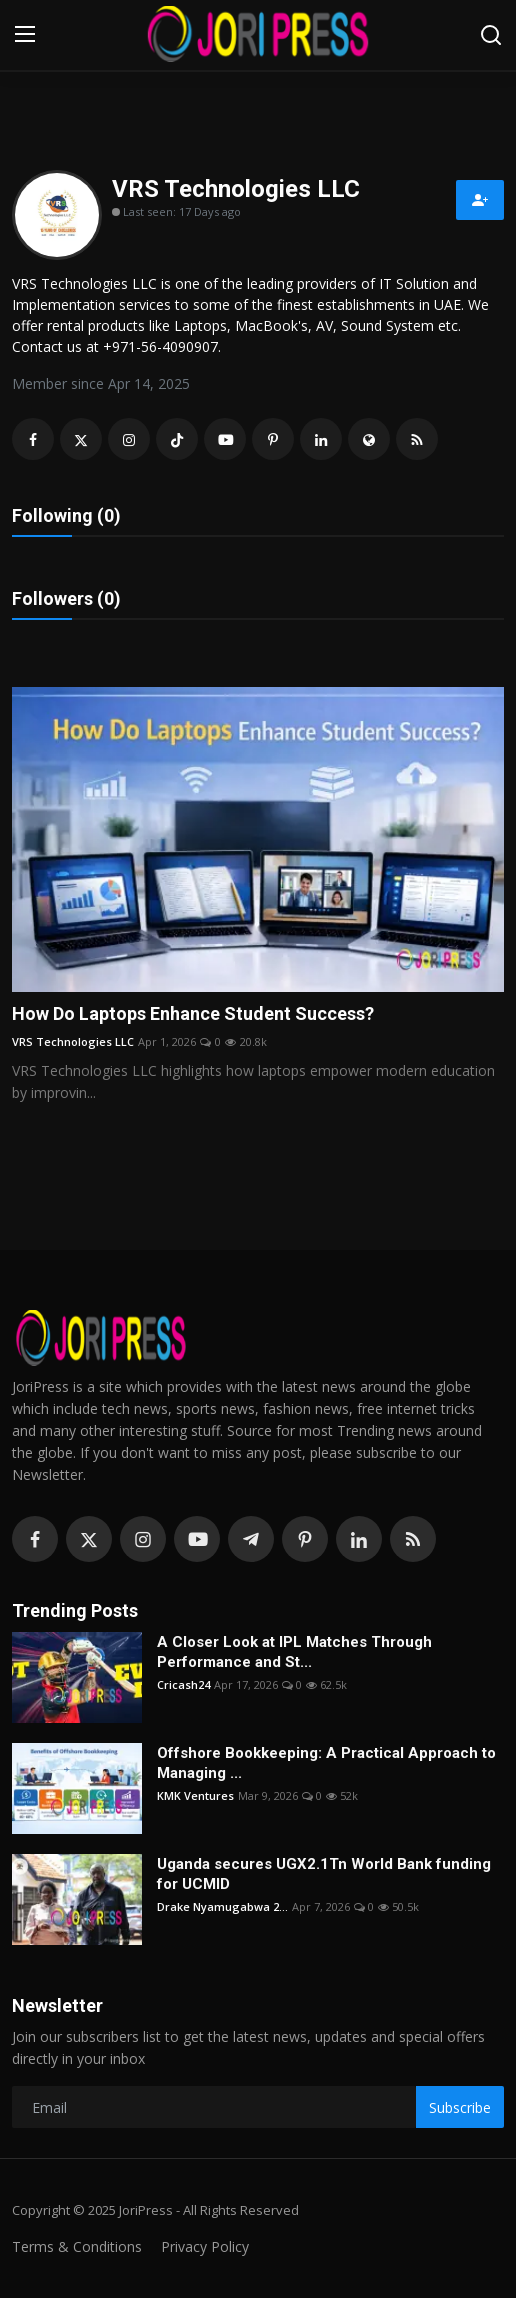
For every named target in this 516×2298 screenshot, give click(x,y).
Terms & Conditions (77, 2246)
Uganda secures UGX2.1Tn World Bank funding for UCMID (324, 1874)
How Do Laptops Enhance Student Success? (193, 1013)
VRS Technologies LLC (73, 1041)
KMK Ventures (195, 1795)
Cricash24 (183, 1684)
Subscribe (460, 2107)
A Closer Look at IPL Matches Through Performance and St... (294, 1652)
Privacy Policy (205, 2246)
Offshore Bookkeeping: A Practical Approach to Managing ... (326, 1763)
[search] (491, 35)
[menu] (25, 35)
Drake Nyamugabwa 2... (222, 1906)
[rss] (413, 1539)
